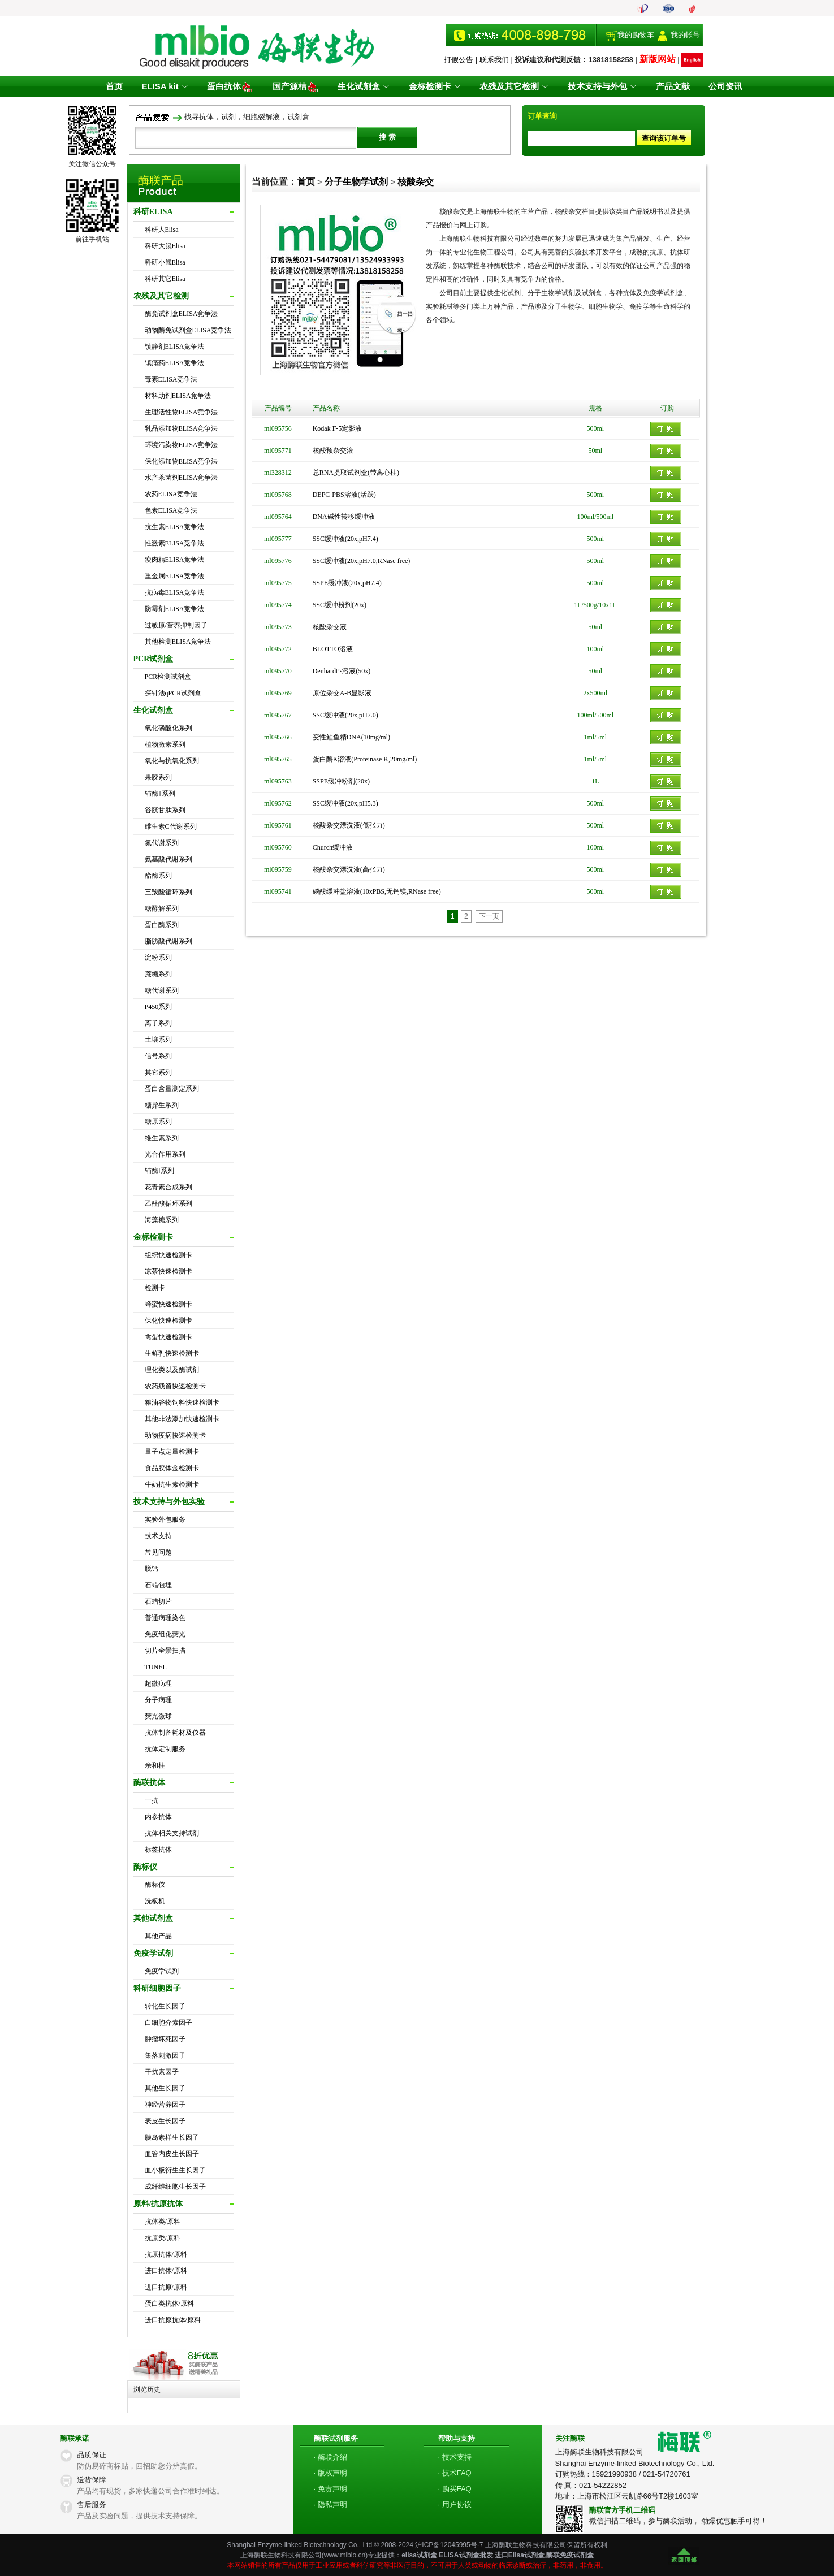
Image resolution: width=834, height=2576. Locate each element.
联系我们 (494, 59)
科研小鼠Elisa (165, 262)
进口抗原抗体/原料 (173, 2320)
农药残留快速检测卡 (175, 1386)
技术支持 (158, 1536)
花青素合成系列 (168, 1187)
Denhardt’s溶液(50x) (342, 671)
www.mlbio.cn (344, 2555)
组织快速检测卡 (168, 1255)
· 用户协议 (455, 2504)
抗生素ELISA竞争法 (175, 527)
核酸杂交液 (330, 627)
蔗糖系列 (158, 974)
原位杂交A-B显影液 (342, 693)
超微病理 (158, 1683)
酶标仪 (155, 1885)
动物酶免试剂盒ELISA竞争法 (188, 330)
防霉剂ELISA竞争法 (175, 609)
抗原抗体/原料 (166, 2254)
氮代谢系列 (162, 843)
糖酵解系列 (162, 908)
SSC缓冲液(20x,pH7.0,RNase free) (361, 561)
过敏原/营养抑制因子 (176, 625)
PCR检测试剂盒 (168, 677)
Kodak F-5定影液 (337, 428)
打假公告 (458, 59)
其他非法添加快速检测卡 (182, 1419)
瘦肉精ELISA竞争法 (175, 560)
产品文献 (668, 86)
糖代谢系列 (162, 990)
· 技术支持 (455, 2457)
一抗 (151, 1800)
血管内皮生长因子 (172, 2154)
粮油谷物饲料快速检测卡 (182, 1402)
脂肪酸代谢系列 (168, 941)
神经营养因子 (165, 2105)
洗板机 (155, 1901)
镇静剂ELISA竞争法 (175, 346)
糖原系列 (158, 1121)
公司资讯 (719, 86)
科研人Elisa (162, 229)
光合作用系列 (165, 1154)
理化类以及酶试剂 (172, 1370)
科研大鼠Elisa (165, 246)
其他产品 (158, 1936)
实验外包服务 (165, 1519)
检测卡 (155, 1288)
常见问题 (158, 1552)
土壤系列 (158, 1040)
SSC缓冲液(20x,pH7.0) (345, 715)
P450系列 (158, 1007)
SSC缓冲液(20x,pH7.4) (345, 539)
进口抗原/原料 (166, 2287)
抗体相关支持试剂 (172, 1833)
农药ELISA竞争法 (171, 494)
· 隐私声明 (330, 2504)
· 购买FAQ (455, 2488)
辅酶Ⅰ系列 (159, 1171)
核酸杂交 (415, 182)
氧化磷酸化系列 (168, 728)
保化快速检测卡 (168, 1320)
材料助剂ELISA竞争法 (178, 396)
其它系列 (158, 1072)
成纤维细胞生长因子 (175, 2186)
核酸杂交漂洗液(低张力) (349, 825)
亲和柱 (155, 1765)
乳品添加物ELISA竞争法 (181, 428)
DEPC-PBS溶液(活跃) (344, 495)
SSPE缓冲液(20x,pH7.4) (347, 583)
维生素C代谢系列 (171, 826)
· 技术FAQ (455, 2473)
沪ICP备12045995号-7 (449, 2545)
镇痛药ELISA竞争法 (175, 363)
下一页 (489, 916)
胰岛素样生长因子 (172, 2137)
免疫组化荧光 (165, 1634)
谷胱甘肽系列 (165, 810)
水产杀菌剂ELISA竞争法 (181, 478)
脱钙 (151, 1569)
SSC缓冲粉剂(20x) (339, 605)
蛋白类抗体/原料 (169, 2303)
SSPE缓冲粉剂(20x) (341, 781)
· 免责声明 (330, 2488)
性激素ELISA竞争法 (175, 543)
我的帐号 (685, 35)
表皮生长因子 (165, 2121)
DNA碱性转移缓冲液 (344, 517)
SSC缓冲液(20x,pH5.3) (345, 803)
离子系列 (158, 1023)
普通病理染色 (165, 1618)
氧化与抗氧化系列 (172, 761)
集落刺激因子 (165, 2055)
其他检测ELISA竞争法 (178, 642)
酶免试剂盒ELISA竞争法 (181, 314)
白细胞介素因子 (168, 2023)
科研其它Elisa (165, 279)
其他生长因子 (165, 2088)
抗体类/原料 (162, 2222)
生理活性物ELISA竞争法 (181, 412)
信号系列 (158, 1056)
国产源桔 (298, 86)
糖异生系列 (162, 1105)
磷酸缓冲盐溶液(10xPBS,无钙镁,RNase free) (377, 891)
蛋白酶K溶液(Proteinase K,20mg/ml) (365, 759)
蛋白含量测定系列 (172, 1089)
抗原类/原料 (162, 2238)
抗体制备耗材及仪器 (175, 1733)
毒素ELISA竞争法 (171, 379)
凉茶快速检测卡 (168, 1271)
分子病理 (158, 1700)
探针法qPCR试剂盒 (173, 693)
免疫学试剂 (162, 1971)
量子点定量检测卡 (172, 1452)
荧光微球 (158, 1716)
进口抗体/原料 (166, 2271)
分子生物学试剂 (356, 182)
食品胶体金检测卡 (172, 1468)
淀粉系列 (158, 958)
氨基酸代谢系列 (168, 859)
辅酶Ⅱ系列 (160, 794)
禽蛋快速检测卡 (168, 1337)
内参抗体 (158, 1817)
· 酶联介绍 (330, 2457)
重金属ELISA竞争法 (175, 576)
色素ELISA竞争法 (171, 510)
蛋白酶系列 (162, 925)
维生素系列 (162, 1138)
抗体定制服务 (165, 1749)
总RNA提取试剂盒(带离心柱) (357, 473)
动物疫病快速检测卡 (175, 1435)
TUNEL (156, 1667)
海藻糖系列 (162, 1220)
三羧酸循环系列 (168, 892)
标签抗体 (158, 1850)
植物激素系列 (165, 744)
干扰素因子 (162, 2072)
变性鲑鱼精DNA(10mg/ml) (351, 737)
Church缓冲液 (333, 847)
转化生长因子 (165, 2006)
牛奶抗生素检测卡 (172, 1484)
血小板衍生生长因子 (175, 2170)
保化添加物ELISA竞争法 (181, 461)
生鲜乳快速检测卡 (172, 1353)
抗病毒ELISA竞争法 (175, 592)
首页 (120, 86)
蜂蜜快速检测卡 (168, 1304)
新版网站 (657, 59)
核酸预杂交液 (333, 450)
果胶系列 (158, 777)
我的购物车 (635, 35)
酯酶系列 (158, 876)
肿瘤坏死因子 (165, 2039)
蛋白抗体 (234, 86)
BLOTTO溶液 (333, 649)
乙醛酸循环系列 (168, 1203)
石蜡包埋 (158, 1585)
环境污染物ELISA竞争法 (181, 445)
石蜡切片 (158, 1601)
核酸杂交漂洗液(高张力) (349, 869)
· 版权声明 (330, 2473)
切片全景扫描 (165, 1651)
